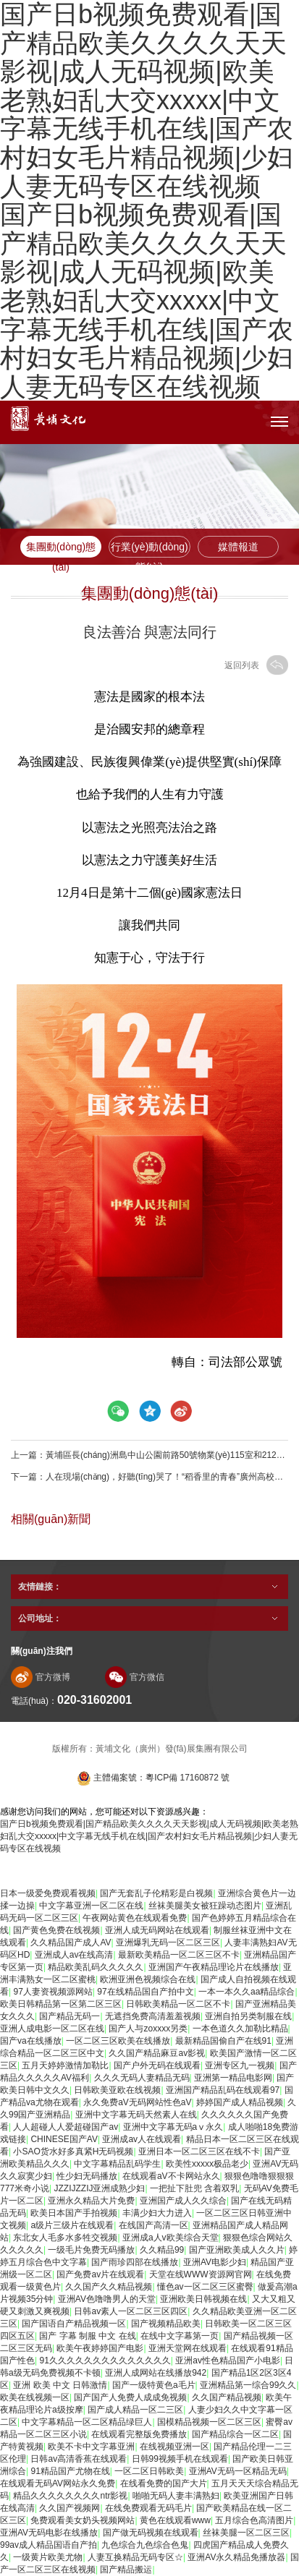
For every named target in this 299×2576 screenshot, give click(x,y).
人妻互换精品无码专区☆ (135, 2557)
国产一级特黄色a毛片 (153, 2385)
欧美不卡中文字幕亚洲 (91, 2446)
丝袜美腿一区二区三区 (246, 2533)
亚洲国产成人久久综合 (183, 2201)
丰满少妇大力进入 (157, 2213)
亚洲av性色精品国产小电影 (227, 2360)
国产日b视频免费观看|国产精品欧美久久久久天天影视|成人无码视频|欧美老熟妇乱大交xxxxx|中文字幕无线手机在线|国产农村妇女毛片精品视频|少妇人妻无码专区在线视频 (146, 300)
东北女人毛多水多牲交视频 (65, 2237)
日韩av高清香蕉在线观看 (78, 2459)
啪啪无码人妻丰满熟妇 (175, 2496)
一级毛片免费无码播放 (91, 2250)
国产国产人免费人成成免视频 (130, 2397)
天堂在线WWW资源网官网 (200, 2274)
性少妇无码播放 (86, 2176)
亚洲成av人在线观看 (141, 2139)
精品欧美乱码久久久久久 (95, 1967)
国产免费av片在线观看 (100, 2274)
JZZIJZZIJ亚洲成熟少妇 (99, 2188)
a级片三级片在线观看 (72, 2225)
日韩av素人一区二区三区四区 (131, 2311)
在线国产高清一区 (153, 2225)
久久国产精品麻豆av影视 (157, 2053)
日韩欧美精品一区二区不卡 (178, 2004)
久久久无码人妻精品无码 (142, 2078)
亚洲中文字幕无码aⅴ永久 (173, 2127)
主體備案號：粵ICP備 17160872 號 (153, 1778)
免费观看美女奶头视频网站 (82, 2520)
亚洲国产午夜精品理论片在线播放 (213, 1967)
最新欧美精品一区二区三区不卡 (179, 1955)
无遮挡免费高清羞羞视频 (153, 2016)
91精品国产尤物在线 (69, 2471)
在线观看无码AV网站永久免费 (57, 2483)
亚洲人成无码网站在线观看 (157, 1930)
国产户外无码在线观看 (157, 2065)
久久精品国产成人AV (70, 1942)
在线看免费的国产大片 (163, 2483)
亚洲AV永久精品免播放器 (236, 2557)
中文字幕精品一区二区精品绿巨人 (87, 2422)
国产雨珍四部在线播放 (134, 2262)
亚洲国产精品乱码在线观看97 (222, 2090)
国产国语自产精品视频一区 (74, 2324)
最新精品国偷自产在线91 (223, 2041)
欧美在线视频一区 (35, 2397)
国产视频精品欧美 (166, 2324)
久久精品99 (162, 2250)
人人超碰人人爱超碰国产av (65, 2127)
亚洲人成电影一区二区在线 (52, 2028)
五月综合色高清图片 (254, 2520)
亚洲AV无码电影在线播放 (49, 2533)
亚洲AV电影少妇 (214, 2262)
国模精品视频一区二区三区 (209, 2422)
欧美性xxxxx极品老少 (207, 2164)
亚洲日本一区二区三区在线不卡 (199, 2151)
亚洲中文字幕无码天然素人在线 (136, 2115)
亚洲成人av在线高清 (74, 1955)
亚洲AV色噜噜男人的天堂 (107, 2299)
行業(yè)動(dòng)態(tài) (149, 549)
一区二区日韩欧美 (149, 2471)
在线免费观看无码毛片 (148, 2508)
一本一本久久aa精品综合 (246, 1992)
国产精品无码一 (69, 2016)
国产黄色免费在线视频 (56, 1930)
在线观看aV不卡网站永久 (171, 2176)
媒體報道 (238, 547)
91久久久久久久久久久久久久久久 (104, 2360)
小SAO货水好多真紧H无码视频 (73, 2151)
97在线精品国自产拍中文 (145, 1992)
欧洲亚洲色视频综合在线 (147, 1979)
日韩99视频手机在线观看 (180, 2459)
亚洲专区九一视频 (239, 2065)
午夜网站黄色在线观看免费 (135, 1918)
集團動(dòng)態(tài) (61, 549)
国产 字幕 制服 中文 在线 (87, 2336)
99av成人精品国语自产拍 (48, 2545)
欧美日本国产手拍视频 (73, 2213)
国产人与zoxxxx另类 (148, 2028)
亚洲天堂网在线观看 (187, 2348)
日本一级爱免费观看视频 (48, 1893)
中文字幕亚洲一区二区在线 (91, 1906)
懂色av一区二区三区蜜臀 (205, 2287)
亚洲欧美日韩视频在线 (203, 2299)
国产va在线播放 (31, 2041)
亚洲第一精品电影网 (233, 2078)
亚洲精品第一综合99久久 (248, 2385)
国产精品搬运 (126, 2569)
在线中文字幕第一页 (179, 2336)
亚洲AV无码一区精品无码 (238, 2471)
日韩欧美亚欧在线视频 (117, 2090)
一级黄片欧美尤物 (48, 2557)
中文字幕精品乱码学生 (117, 2164)
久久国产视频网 (69, 2508)
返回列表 (256, 665)
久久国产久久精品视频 (108, 2287)
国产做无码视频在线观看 (150, 2533)
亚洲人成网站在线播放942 (155, 2373)
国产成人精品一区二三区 (135, 2410)
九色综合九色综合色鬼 (144, 2545)
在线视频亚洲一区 (174, 2446)
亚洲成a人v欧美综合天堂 (170, 2237)
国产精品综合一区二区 (235, 2434)
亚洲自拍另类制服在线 (248, 2016)
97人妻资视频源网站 (52, 1992)
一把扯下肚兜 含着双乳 (194, 2188)
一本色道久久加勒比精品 (240, 2028)
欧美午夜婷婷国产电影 (99, 2348)
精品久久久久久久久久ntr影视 (70, 2496)
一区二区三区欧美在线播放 (118, 2041)
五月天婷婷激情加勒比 (65, 2065)
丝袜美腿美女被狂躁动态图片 (204, 1906)
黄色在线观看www (175, 2520)
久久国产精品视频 (226, 2397)
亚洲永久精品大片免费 (91, 2201)
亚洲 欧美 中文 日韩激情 (60, 2385)
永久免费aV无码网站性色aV (137, 2102)
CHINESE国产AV (63, 2139)
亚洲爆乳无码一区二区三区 (168, 1942)
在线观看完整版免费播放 (139, 2434)
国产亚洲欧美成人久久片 (237, 2250)
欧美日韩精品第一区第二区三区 (61, 2004)
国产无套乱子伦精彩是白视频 (156, 1893)
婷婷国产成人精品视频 (239, 2102)
